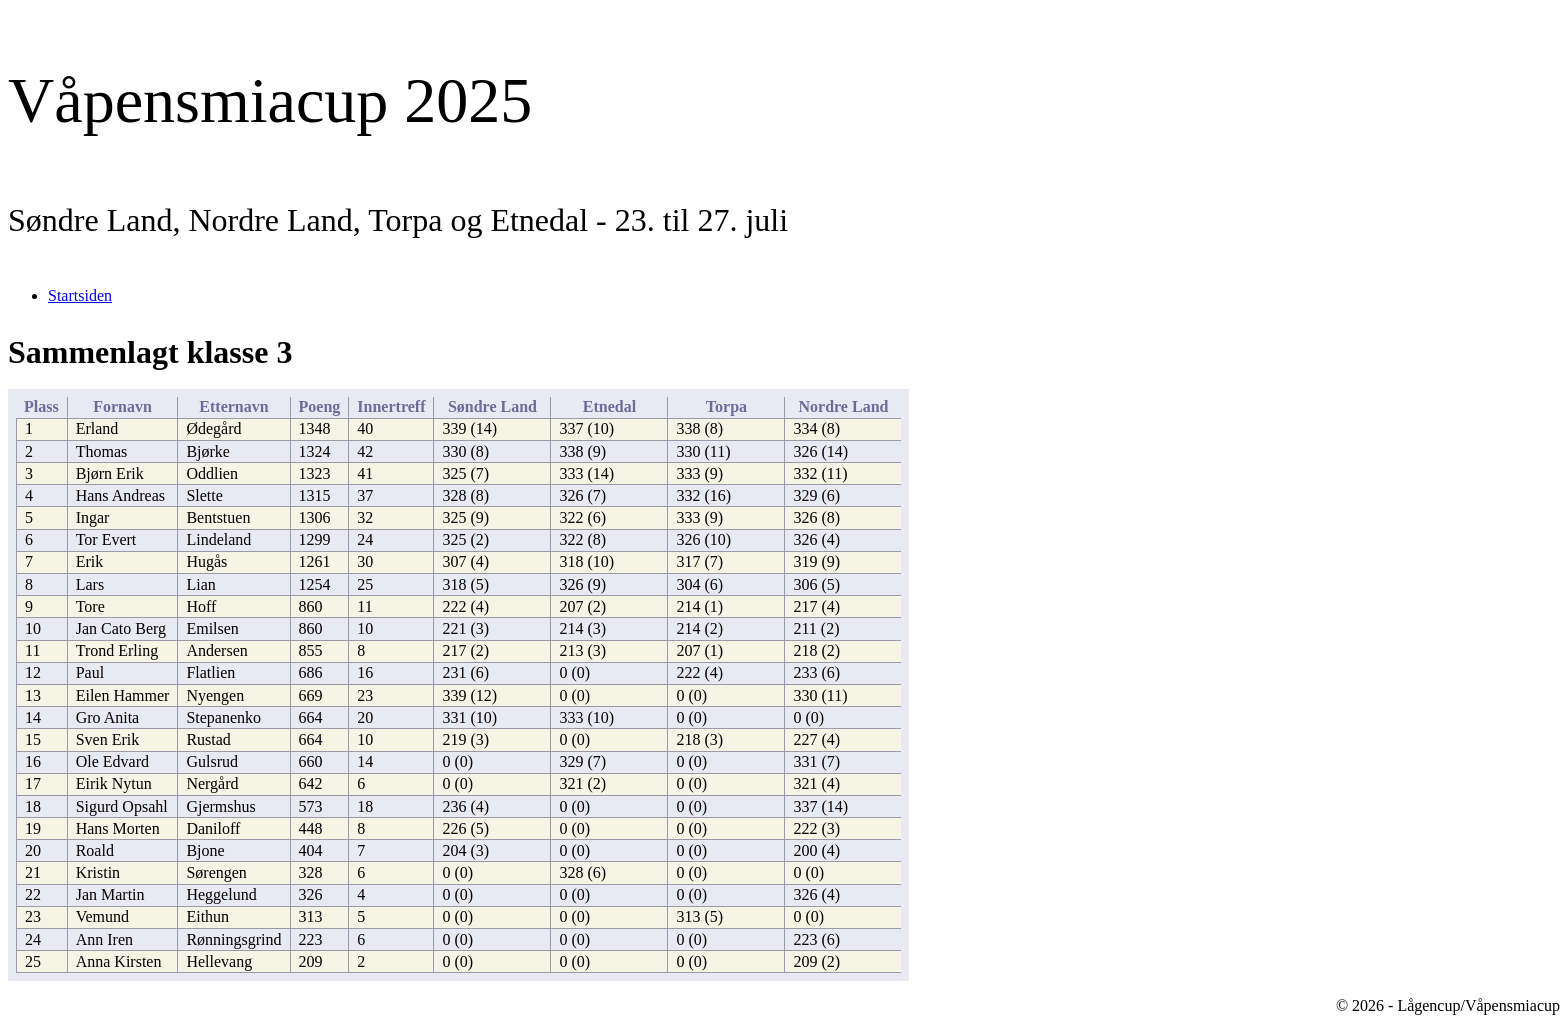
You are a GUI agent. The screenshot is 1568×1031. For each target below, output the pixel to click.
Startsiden (80, 295)
